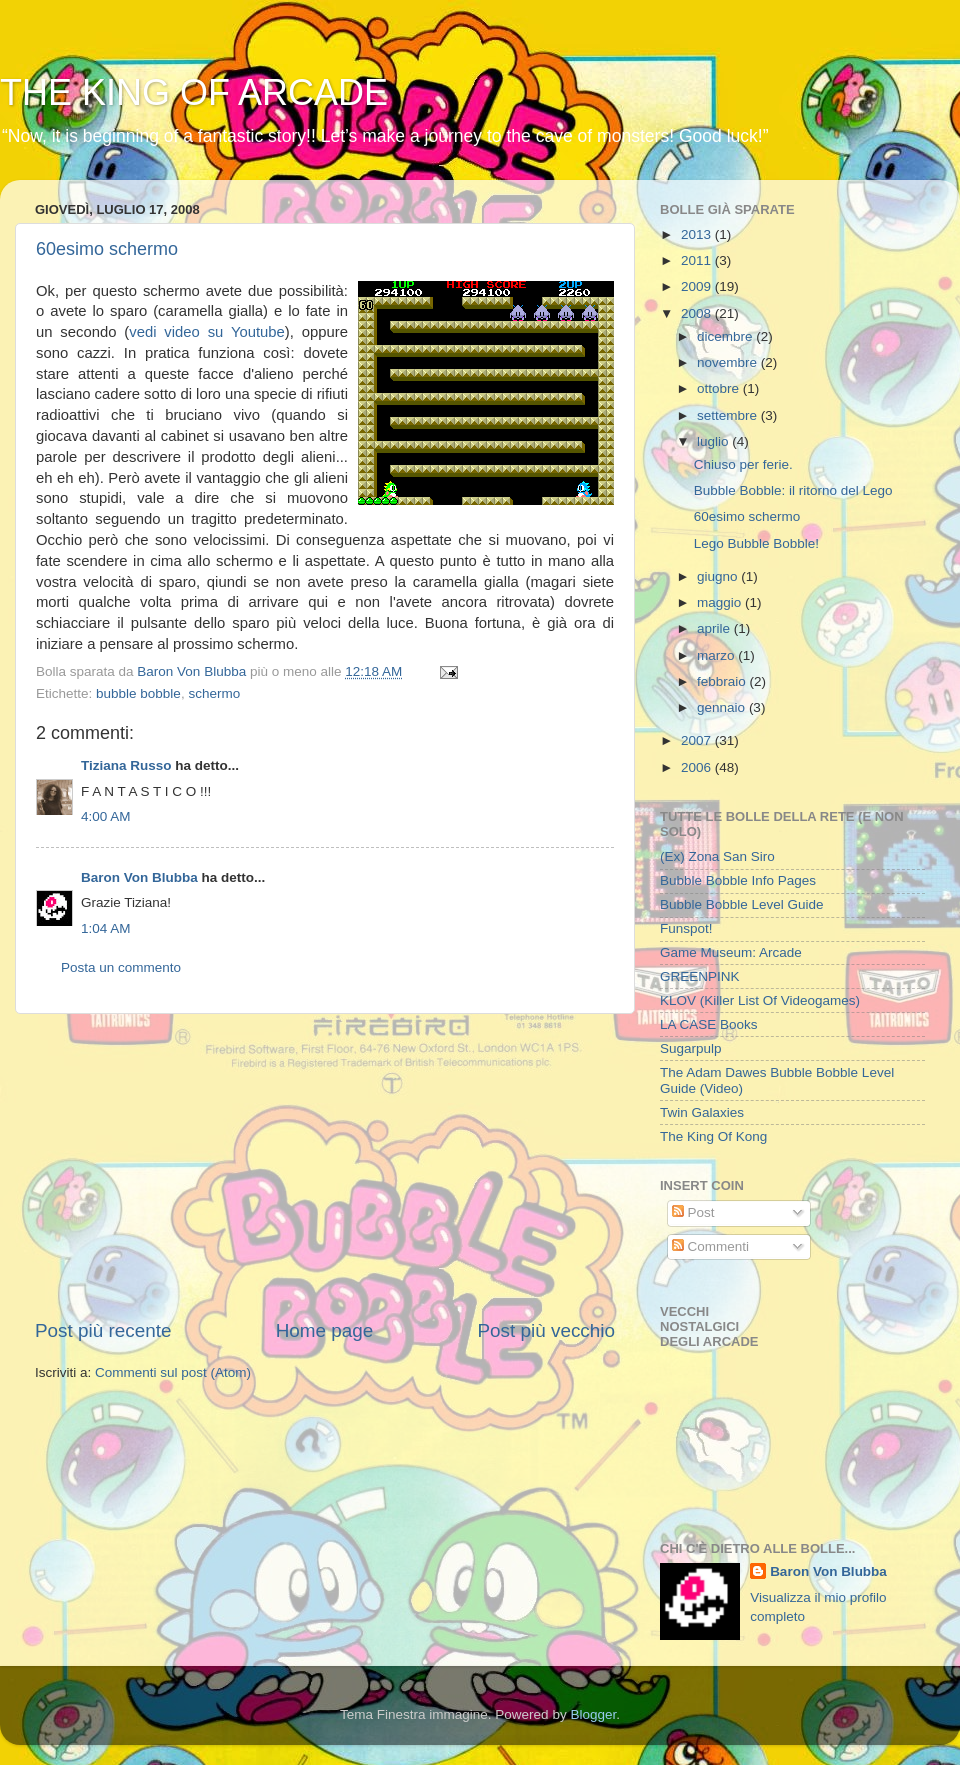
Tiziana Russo (126, 765)
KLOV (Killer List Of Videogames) (760, 1000)
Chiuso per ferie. (743, 464)
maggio (721, 602)
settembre (729, 415)
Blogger (593, 1714)
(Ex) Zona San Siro (717, 856)
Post (693, 1212)
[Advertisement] (325, 1166)
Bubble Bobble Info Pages (738, 880)
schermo (214, 693)
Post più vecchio (546, 1330)
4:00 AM (106, 816)
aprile (715, 628)
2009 (698, 286)
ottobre (720, 388)
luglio (714, 441)
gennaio (723, 707)
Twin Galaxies (702, 1112)
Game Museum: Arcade (731, 952)
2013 (698, 234)
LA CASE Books (709, 1024)
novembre (729, 362)
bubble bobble (138, 693)
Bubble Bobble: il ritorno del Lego (793, 490)
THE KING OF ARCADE (194, 92)
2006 (698, 767)
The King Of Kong (713, 1136)
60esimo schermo (107, 249)
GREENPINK (700, 976)
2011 (698, 260)
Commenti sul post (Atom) (173, 1372)
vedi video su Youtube (207, 332)
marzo (717, 655)
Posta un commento (121, 967)
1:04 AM (106, 928)
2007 (698, 740)
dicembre (726, 336)
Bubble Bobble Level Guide (742, 904)
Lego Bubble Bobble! (756, 543)
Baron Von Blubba (139, 877)
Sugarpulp (691, 1048)
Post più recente (103, 1330)
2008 (698, 313)
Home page (325, 1330)
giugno (719, 576)
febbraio (723, 681)
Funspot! (686, 928)
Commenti (710, 1246)
